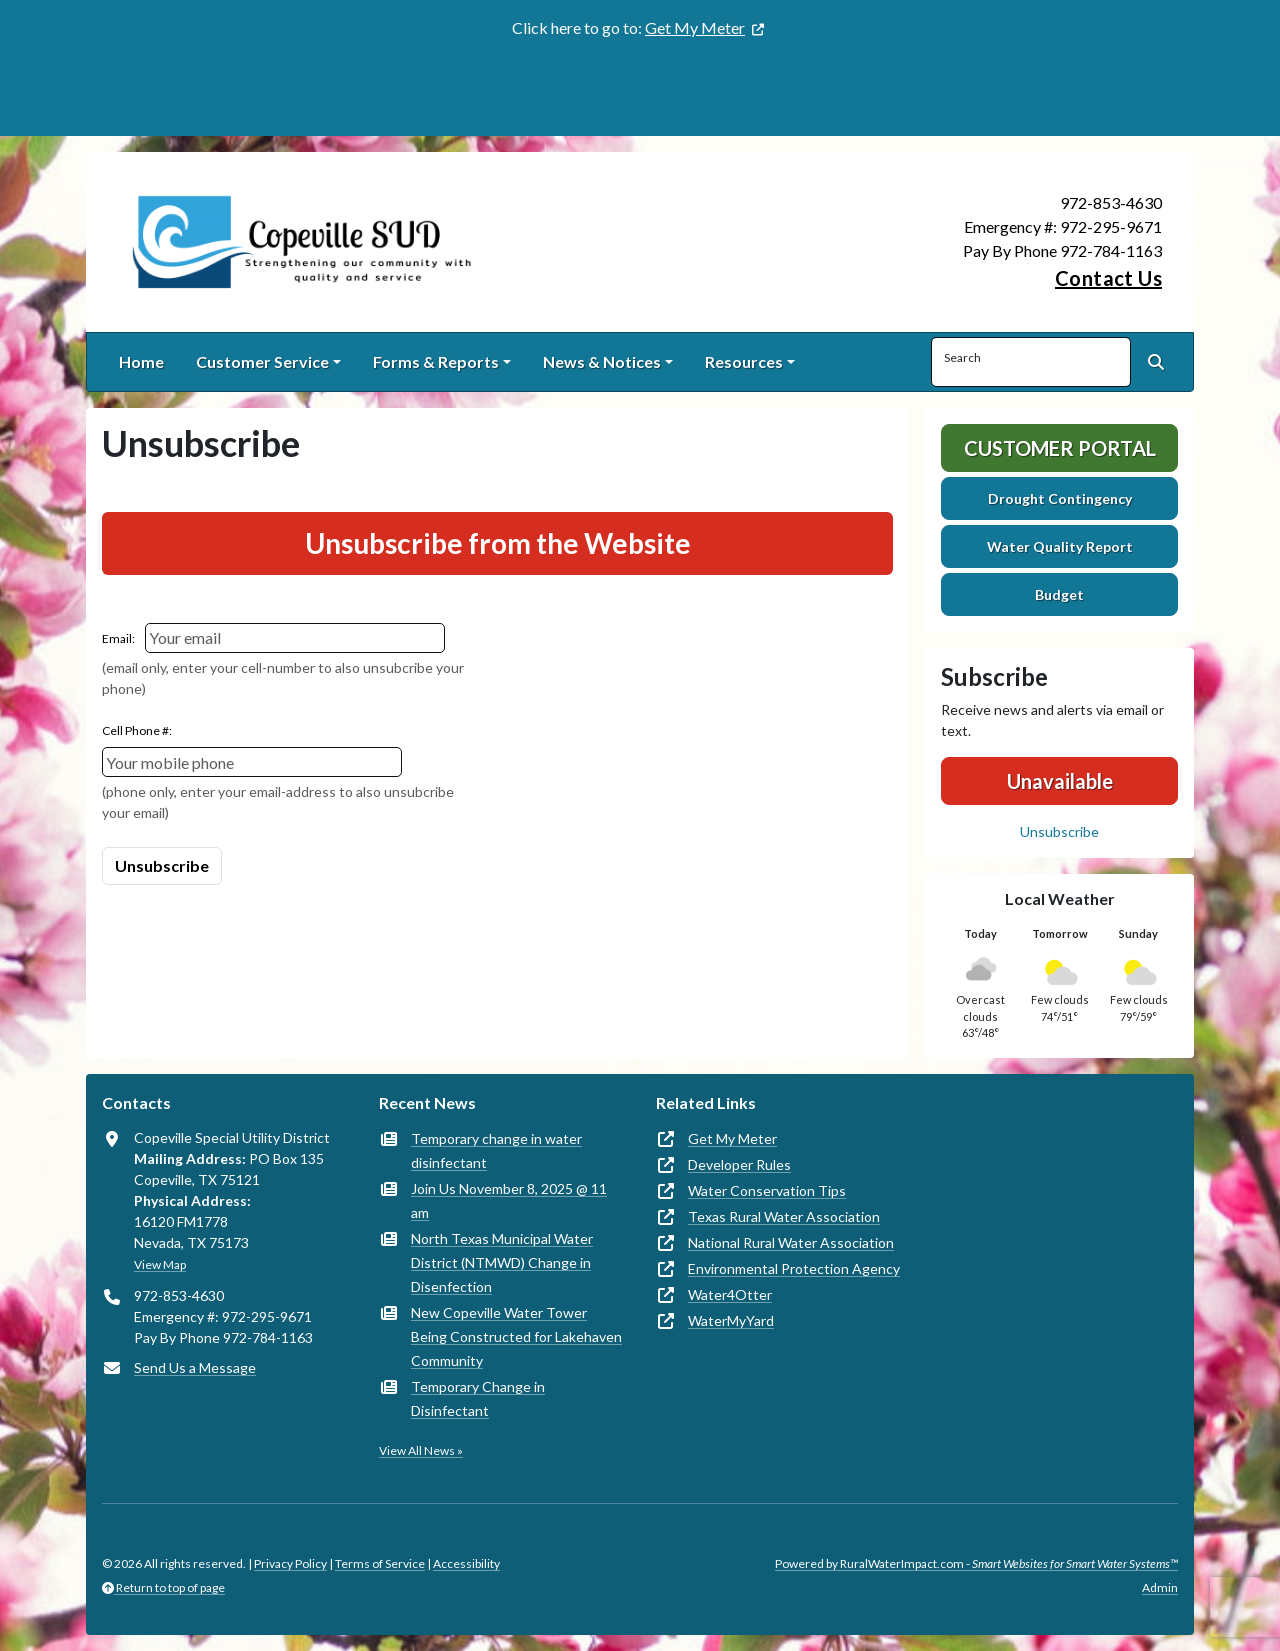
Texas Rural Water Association (784, 1216)
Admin (1160, 1587)
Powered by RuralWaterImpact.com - (976, 1563)
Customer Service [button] (262, 361)
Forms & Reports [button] (436, 361)
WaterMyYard (731, 1320)
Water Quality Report (1060, 546)
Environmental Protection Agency (794, 1268)
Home (141, 361)
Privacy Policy (290, 1563)
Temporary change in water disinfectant (496, 1150)
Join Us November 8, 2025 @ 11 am (509, 1200)
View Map (160, 1264)
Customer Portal (1060, 448)
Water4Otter (730, 1294)
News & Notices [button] (602, 361)
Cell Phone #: (137, 730)
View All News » (421, 1450)
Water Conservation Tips (767, 1190)
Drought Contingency (1060, 498)
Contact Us (1108, 278)
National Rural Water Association (791, 1242)
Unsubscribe (1059, 831)
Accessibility (466, 1563)
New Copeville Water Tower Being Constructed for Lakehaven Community (516, 1336)
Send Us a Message (195, 1367)
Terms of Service (380, 1563)
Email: (118, 638)
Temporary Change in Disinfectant (478, 1398)
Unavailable (1060, 781)
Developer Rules (739, 1164)
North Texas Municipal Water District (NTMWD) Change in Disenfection (502, 1262)
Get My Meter (695, 27)
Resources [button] (744, 361)
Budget (1059, 594)
